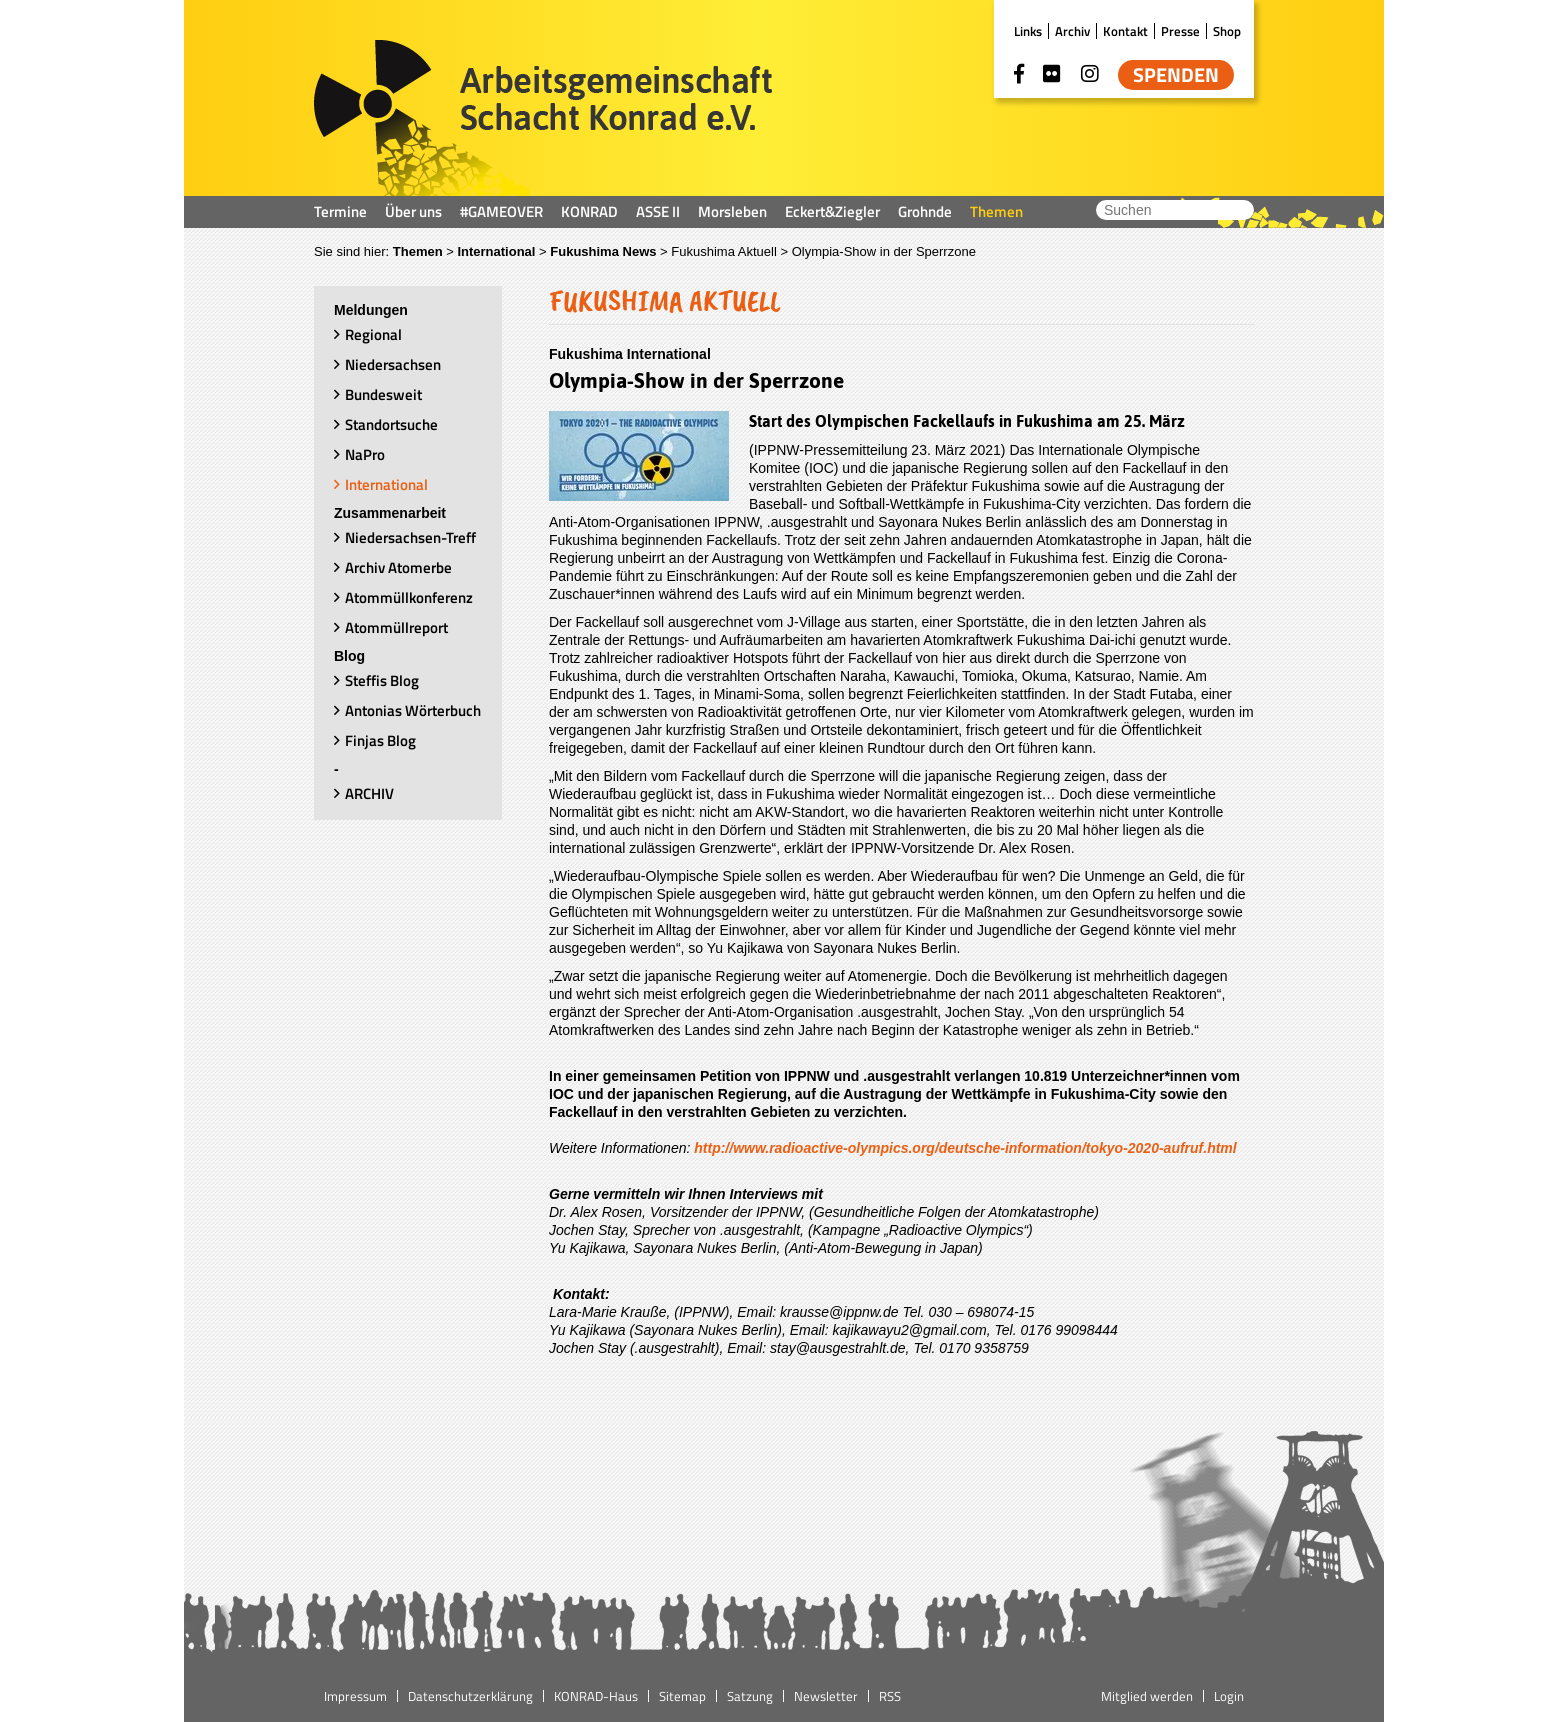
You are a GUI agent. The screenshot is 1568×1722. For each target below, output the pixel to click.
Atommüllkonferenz (409, 597)
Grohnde (925, 211)
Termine (340, 211)
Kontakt (1125, 31)
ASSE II (658, 211)
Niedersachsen (393, 364)
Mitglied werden (1147, 1696)
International (496, 251)
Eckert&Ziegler (832, 211)
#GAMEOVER (501, 211)
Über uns (413, 211)
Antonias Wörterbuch (413, 710)
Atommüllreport (396, 627)
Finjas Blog (380, 740)
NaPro (365, 454)
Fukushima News (603, 251)
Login (1229, 1696)
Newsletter (826, 1696)
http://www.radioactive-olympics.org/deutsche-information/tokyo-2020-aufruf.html (965, 1148)
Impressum (355, 1696)
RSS (890, 1696)
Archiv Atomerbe (398, 567)
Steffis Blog (382, 680)
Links (1028, 31)
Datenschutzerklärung (470, 1696)
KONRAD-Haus (596, 1696)
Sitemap (682, 1696)
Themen (996, 211)
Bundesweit (383, 394)
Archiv (1072, 31)
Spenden (1176, 75)
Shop (1227, 31)
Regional (373, 334)
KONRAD (589, 211)
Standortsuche (391, 424)
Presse (1180, 31)
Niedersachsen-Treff (410, 537)
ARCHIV (369, 793)
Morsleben (732, 211)
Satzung (750, 1696)
